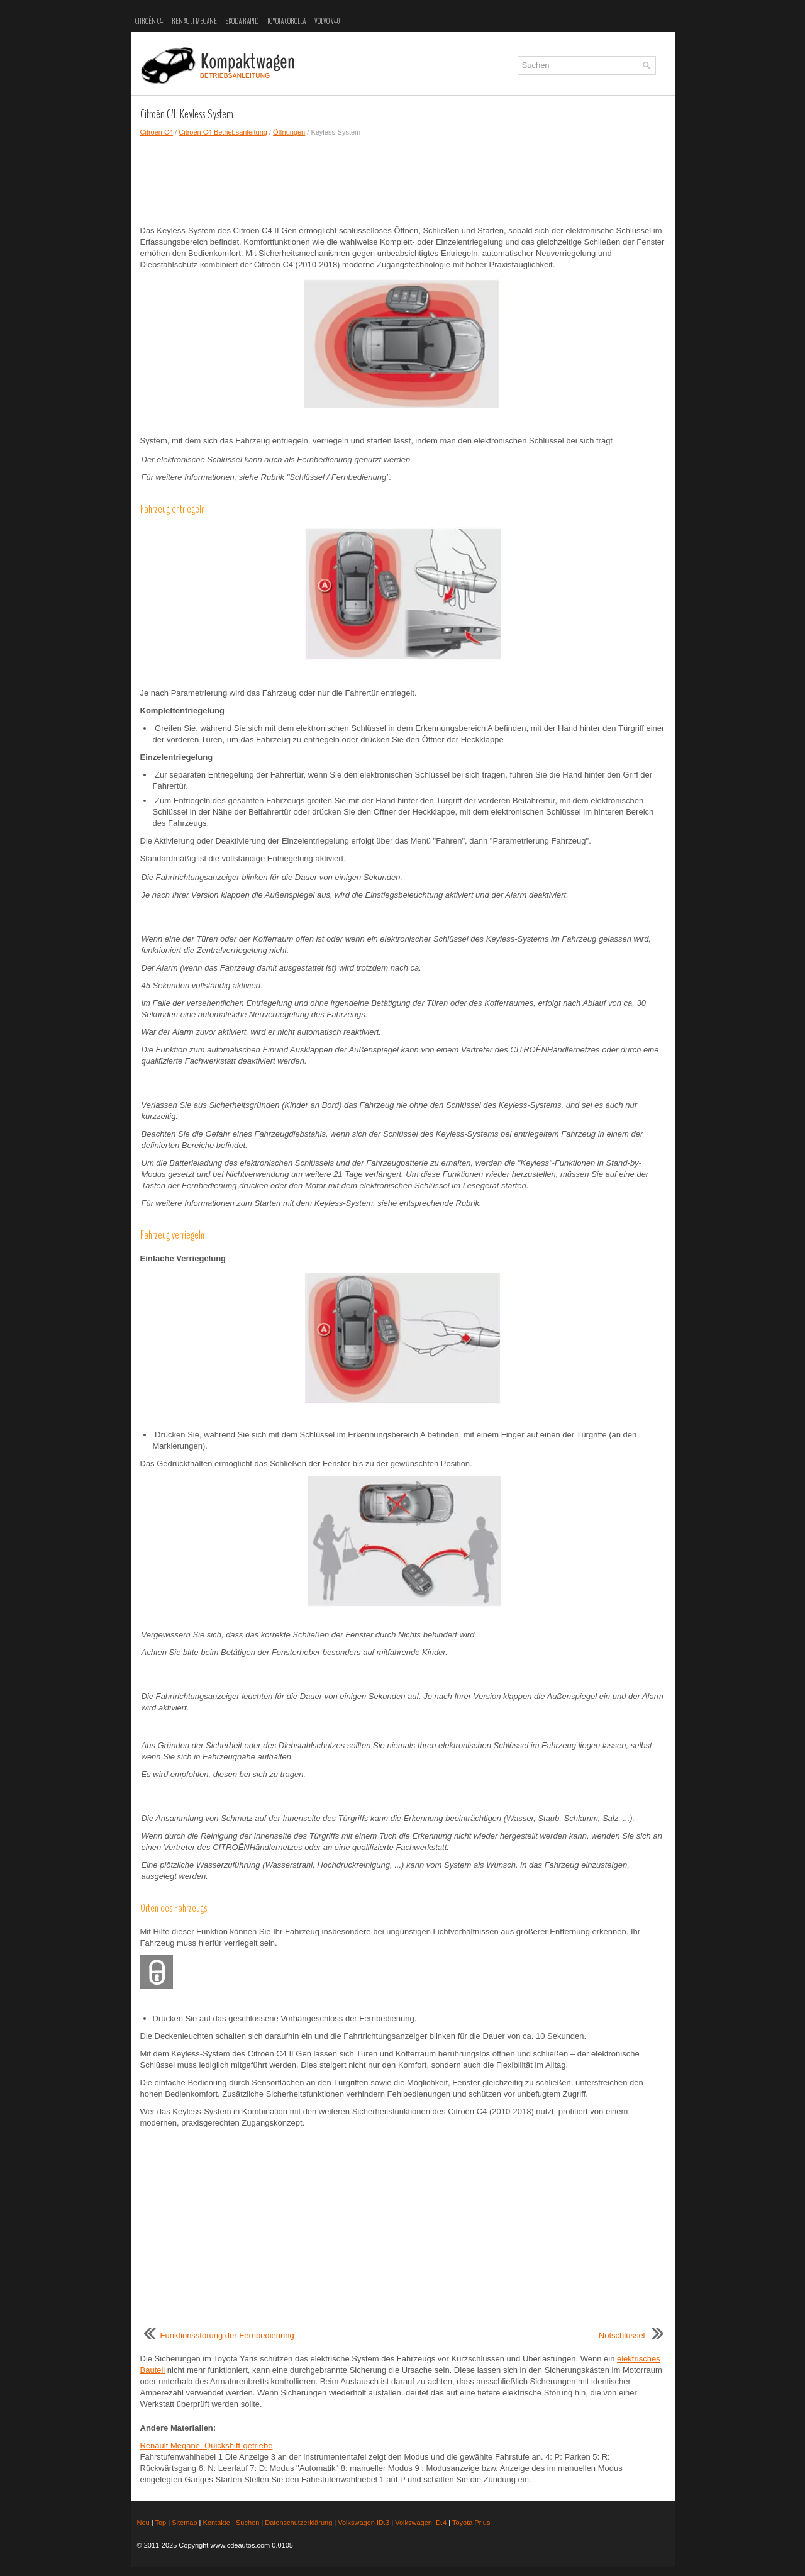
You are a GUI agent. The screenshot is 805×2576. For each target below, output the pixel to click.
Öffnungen (289, 132)
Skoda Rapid (242, 21)
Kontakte (216, 2522)
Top (160, 2522)
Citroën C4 (149, 21)
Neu (143, 2522)
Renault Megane (194, 21)
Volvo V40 (327, 21)
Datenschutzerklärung (298, 2522)
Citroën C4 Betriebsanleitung (223, 132)
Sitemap (184, 2522)
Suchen (247, 2522)
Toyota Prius (471, 2522)
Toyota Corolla (286, 21)
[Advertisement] (402, 181)
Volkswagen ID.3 (363, 2522)
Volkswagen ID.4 (421, 2522)
